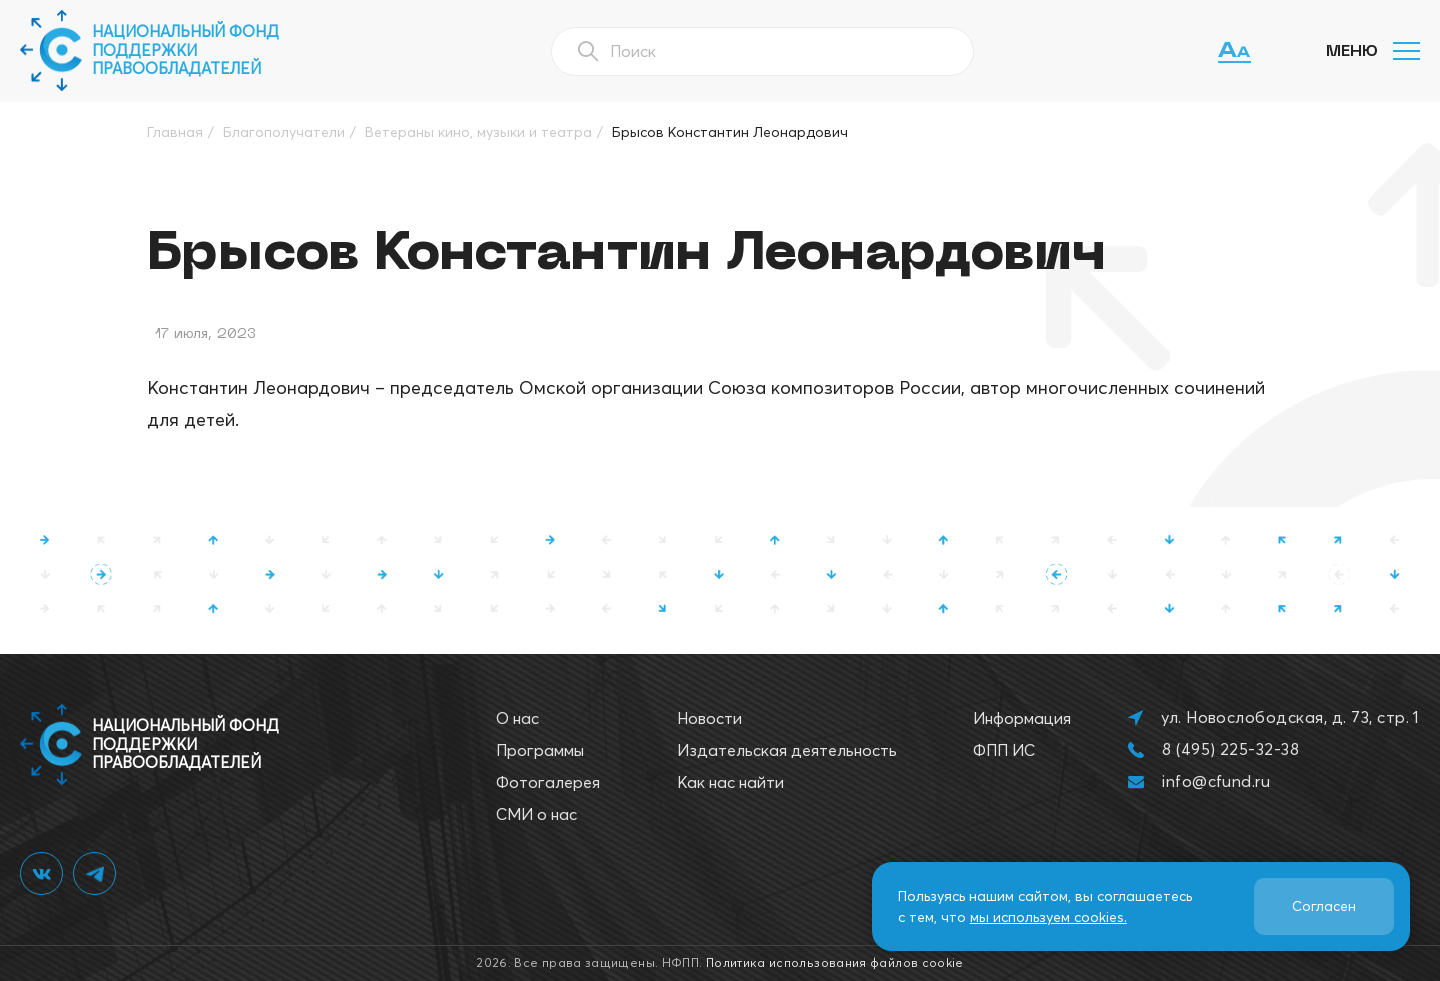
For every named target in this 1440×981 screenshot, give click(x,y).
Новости (709, 718)
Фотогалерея (548, 782)
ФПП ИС (1004, 750)
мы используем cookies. (1048, 917)
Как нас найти (730, 782)
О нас (517, 718)
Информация (1022, 718)
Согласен (1324, 906)
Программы (540, 750)
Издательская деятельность (787, 750)
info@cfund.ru (1216, 781)
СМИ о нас (536, 814)
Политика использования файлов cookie (835, 962)
